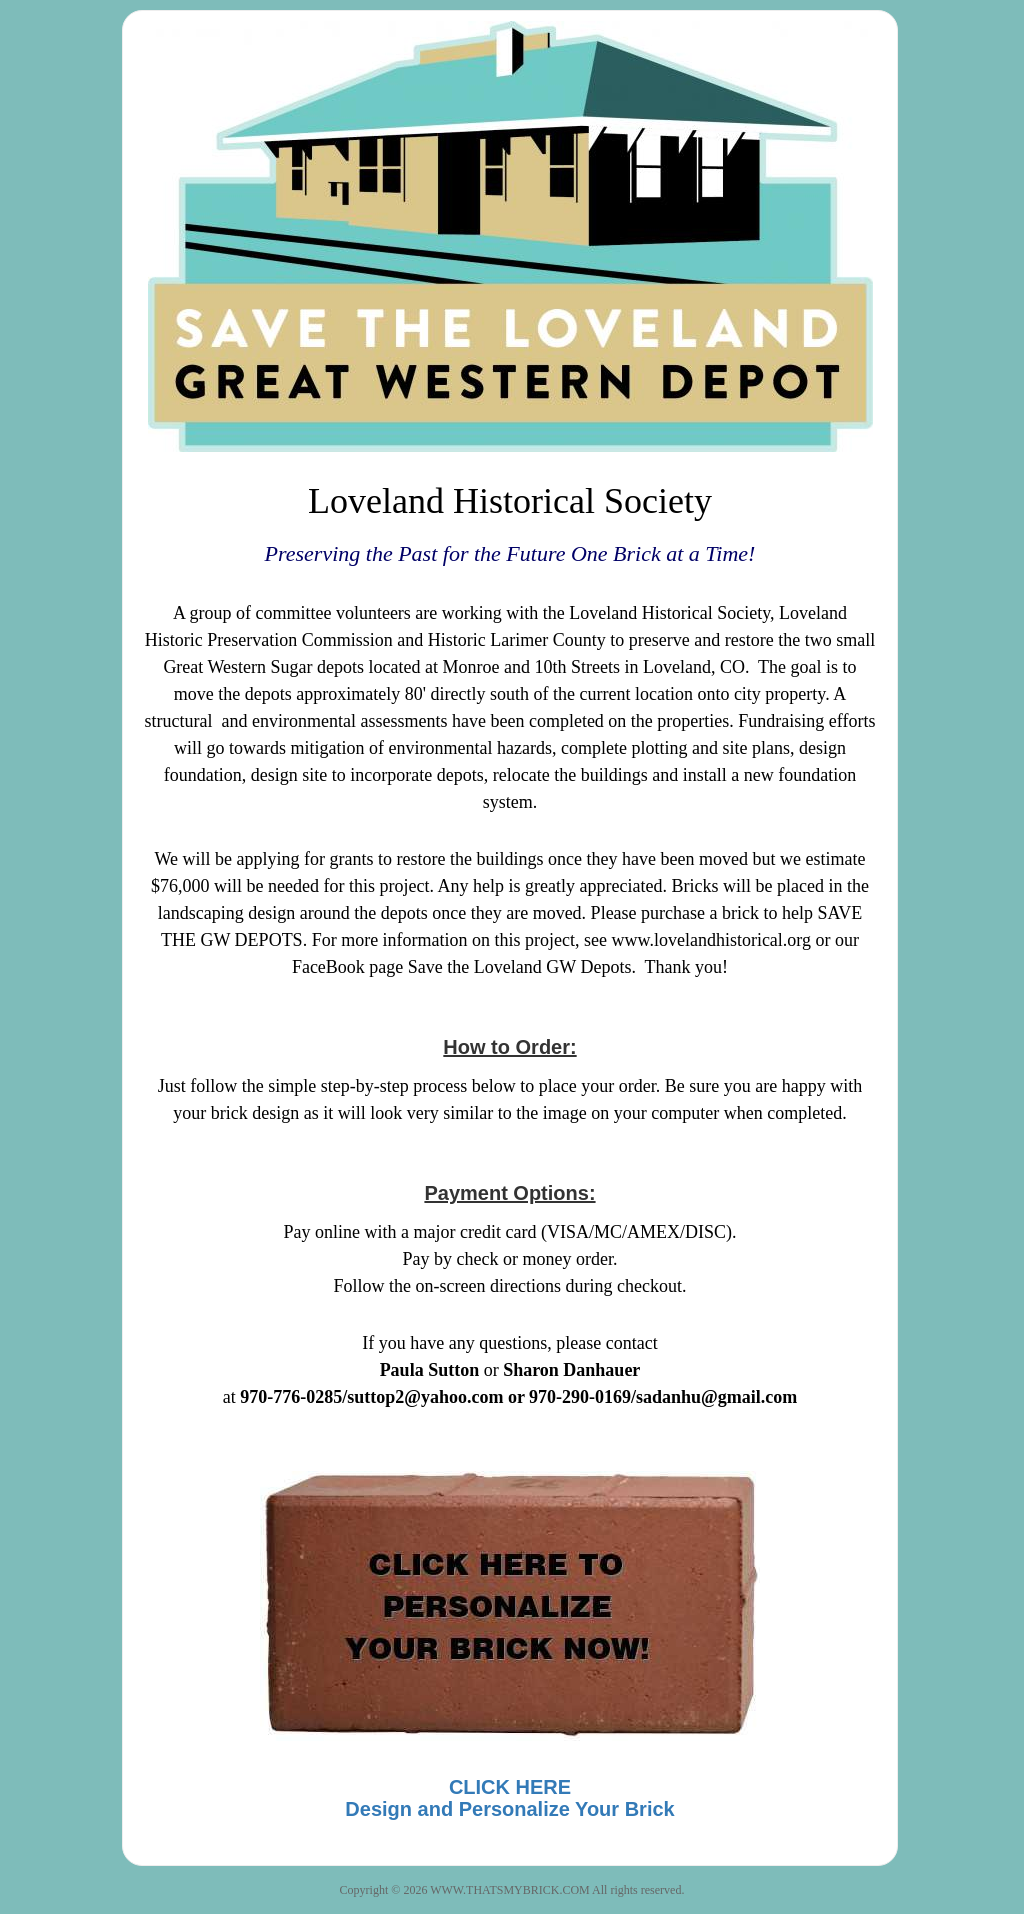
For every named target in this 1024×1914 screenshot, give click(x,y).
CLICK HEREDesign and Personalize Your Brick (509, 1798)
